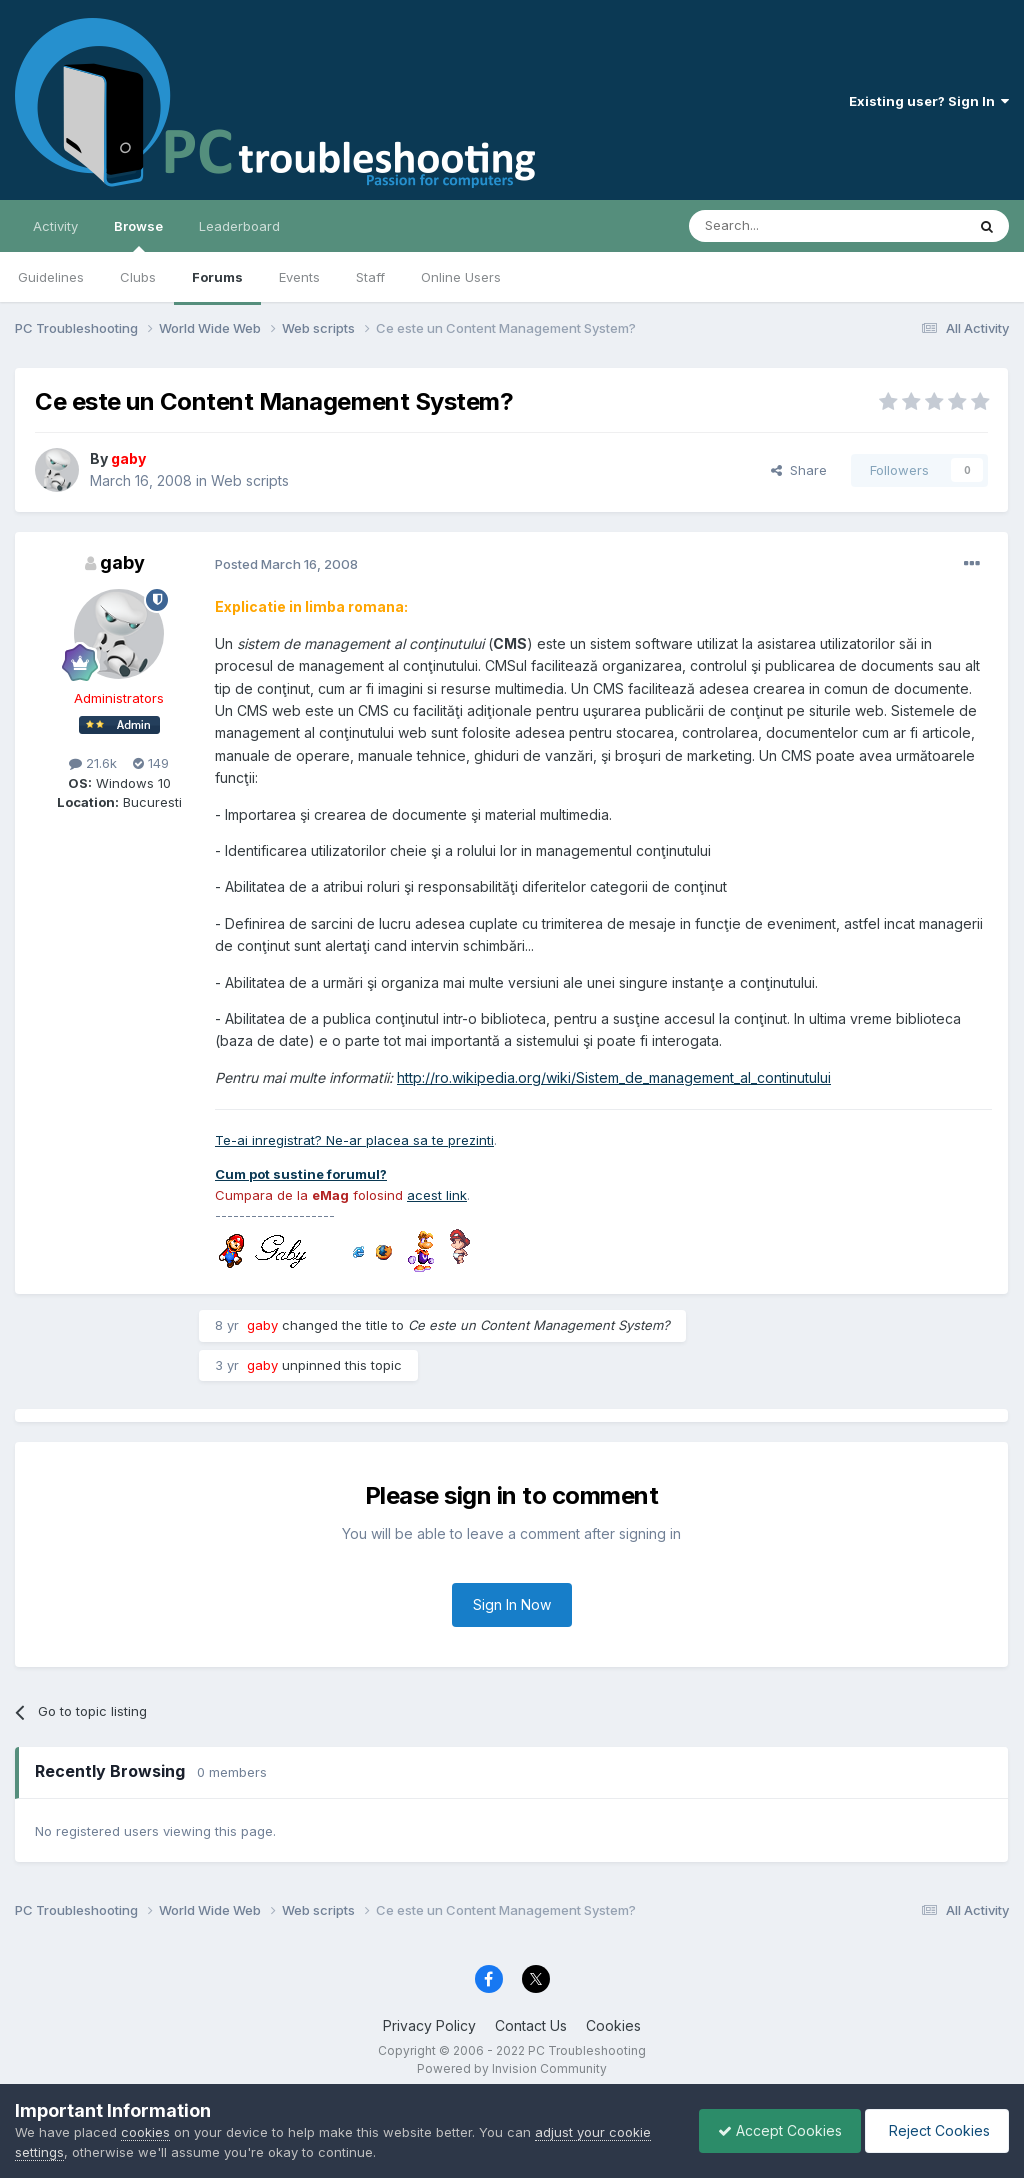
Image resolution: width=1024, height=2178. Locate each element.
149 (151, 763)
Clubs (138, 277)
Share (799, 470)
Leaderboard (239, 226)
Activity (55, 226)
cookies (145, 2132)
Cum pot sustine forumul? (301, 1174)
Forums (217, 277)
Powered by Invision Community (512, 2068)
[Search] (776, 226)
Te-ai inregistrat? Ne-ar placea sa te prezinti (354, 1140)
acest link (437, 1195)
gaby (122, 562)
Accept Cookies (775, 2130)
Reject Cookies (935, 2130)
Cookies (613, 2025)
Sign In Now (512, 1604)
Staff (370, 277)
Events (299, 277)
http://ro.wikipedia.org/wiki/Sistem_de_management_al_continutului (614, 1077)
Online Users (461, 277)
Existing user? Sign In (929, 101)
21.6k (93, 763)
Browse (138, 235)
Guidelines (51, 277)
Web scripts (250, 480)
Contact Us (531, 2025)
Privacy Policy (429, 2025)
